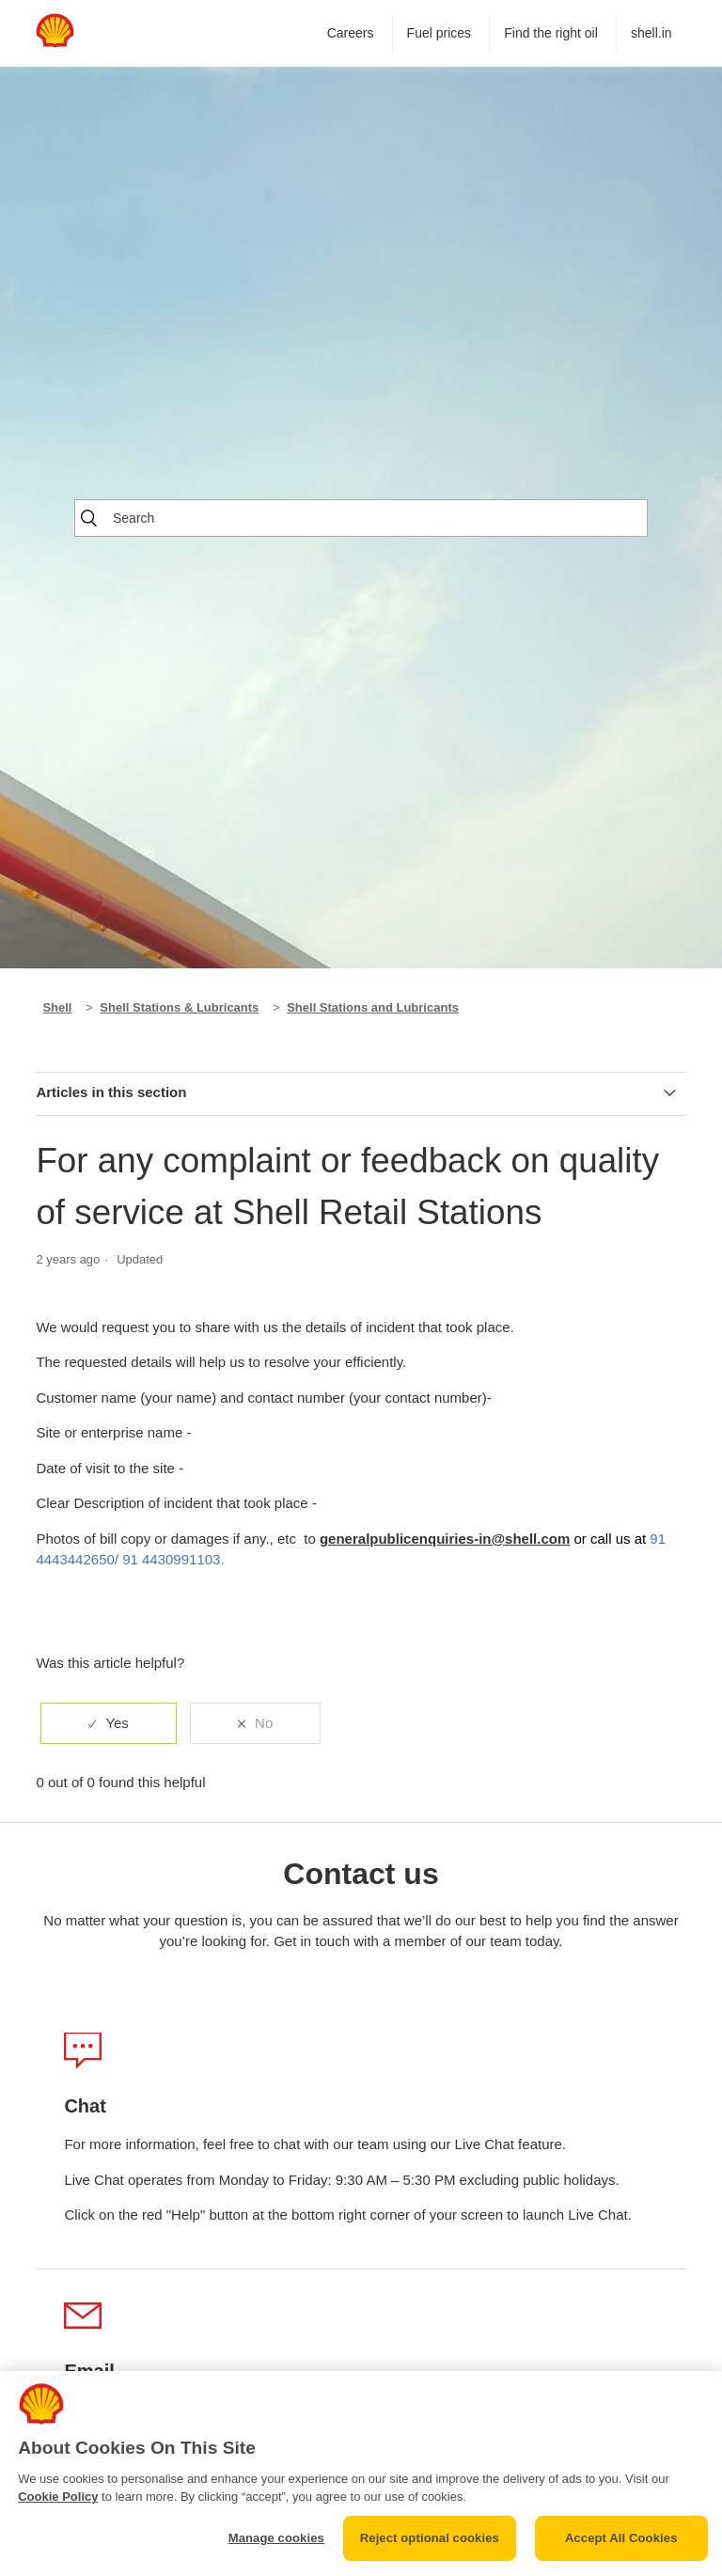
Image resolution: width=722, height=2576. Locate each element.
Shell (56, 1007)
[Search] (361, 518)
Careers (350, 32)
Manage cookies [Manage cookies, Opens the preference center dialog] (276, 2538)
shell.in (651, 32)
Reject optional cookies (429, 2538)
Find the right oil (551, 32)
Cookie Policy (58, 2497)
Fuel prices (439, 32)
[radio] (108, 1724)
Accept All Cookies (621, 2538)
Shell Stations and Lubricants (373, 1007)
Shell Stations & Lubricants (179, 1007)
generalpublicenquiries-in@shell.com (445, 1539)
